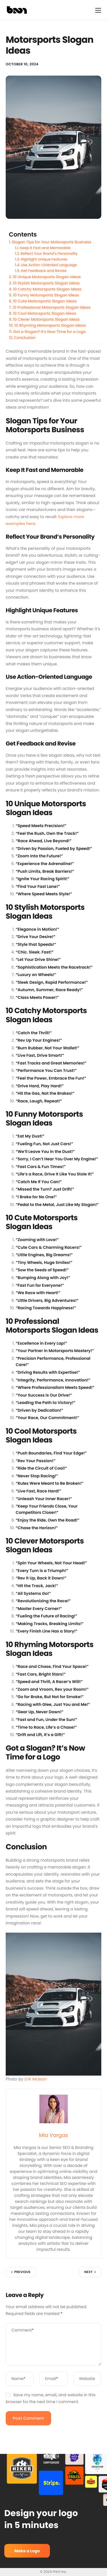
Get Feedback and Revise (43, 270)
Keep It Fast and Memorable (45, 248)
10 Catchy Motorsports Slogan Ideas (47, 289)
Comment (22, 2330)
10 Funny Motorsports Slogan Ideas (46, 295)
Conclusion (24, 337)
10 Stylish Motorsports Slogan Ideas (46, 283)
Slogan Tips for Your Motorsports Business (52, 242)
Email (51, 2378)
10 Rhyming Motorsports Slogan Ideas (50, 325)
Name (18, 2378)
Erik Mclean (36, 2079)
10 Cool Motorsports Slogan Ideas (44, 313)
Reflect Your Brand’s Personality (49, 253)
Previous (22, 2272)
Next (88, 2272)
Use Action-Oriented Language (49, 265)
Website (87, 2378)
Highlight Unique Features (44, 259)
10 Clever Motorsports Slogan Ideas (46, 319)
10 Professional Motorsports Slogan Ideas (51, 307)
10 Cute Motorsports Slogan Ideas (44, 301)
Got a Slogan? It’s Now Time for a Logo (49, 331)
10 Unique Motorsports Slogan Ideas (47, 277)
